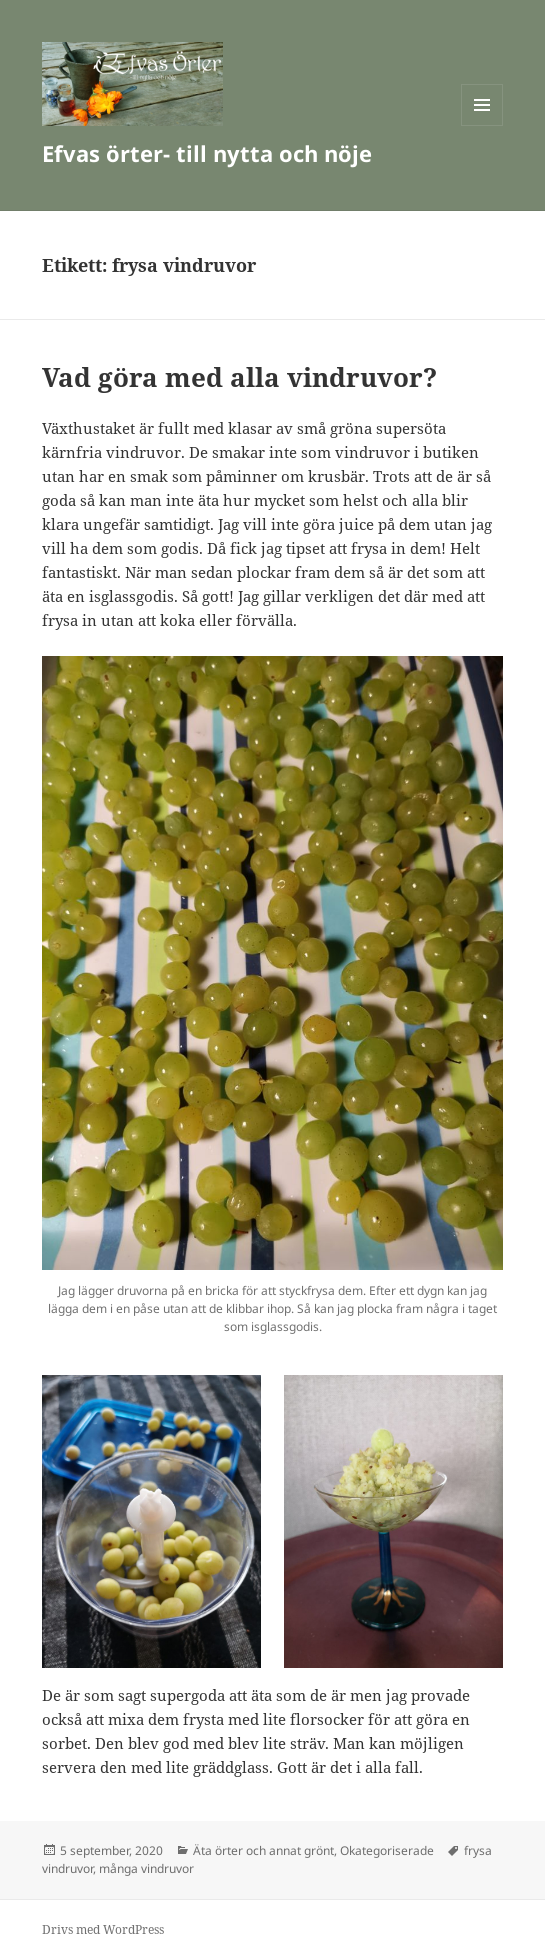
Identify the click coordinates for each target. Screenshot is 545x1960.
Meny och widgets (482, 125)
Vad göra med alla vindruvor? (239, 377)
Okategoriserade (387, 1850)
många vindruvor (146, 1868)
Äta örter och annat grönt (263, 1850)
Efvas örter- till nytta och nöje (207, 153)
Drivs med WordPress (103, 1929)
